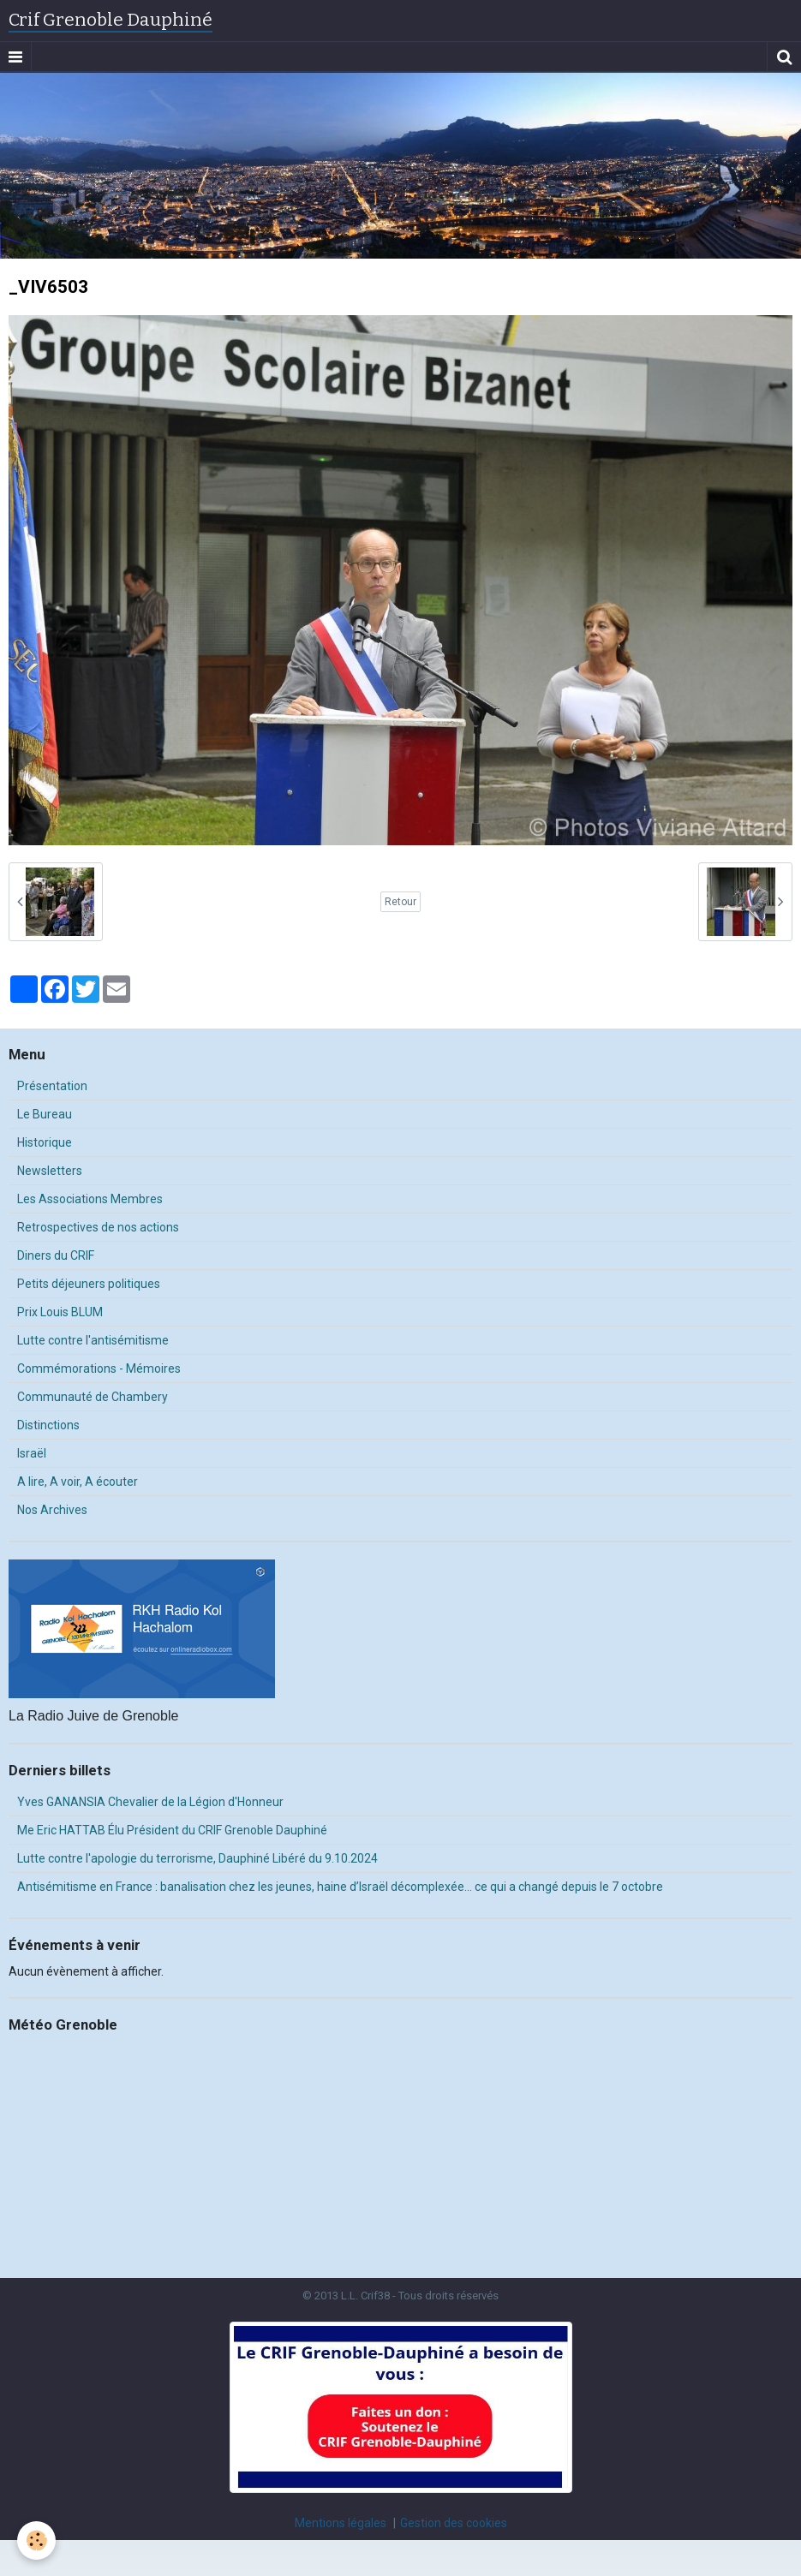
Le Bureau (44, 1114)
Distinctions (48, 1425)
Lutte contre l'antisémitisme (93, 1340)
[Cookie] (36, 2540)
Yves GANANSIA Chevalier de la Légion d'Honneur (150, 1802)
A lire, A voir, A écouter (77, 1481)
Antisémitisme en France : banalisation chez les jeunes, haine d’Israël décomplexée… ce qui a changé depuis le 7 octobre (340, 1886)
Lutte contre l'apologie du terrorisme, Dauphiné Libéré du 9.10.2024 (197, 1858)
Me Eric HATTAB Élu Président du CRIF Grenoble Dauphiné (172, 1830)
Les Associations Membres (90, 1199)
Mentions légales (340, 2523)
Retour (400, 902)
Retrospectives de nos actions (98, 1227)
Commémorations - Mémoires (99, 1368)
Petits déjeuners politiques (88, 1284)
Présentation (52, 1086)
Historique (44, 1142)
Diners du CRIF (55, 1255)
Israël (31, 1453)
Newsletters (49, 1171)
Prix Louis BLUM (60, 1312)
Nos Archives (52, 1510)
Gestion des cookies (453, 2523)
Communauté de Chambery (92, 1397)
